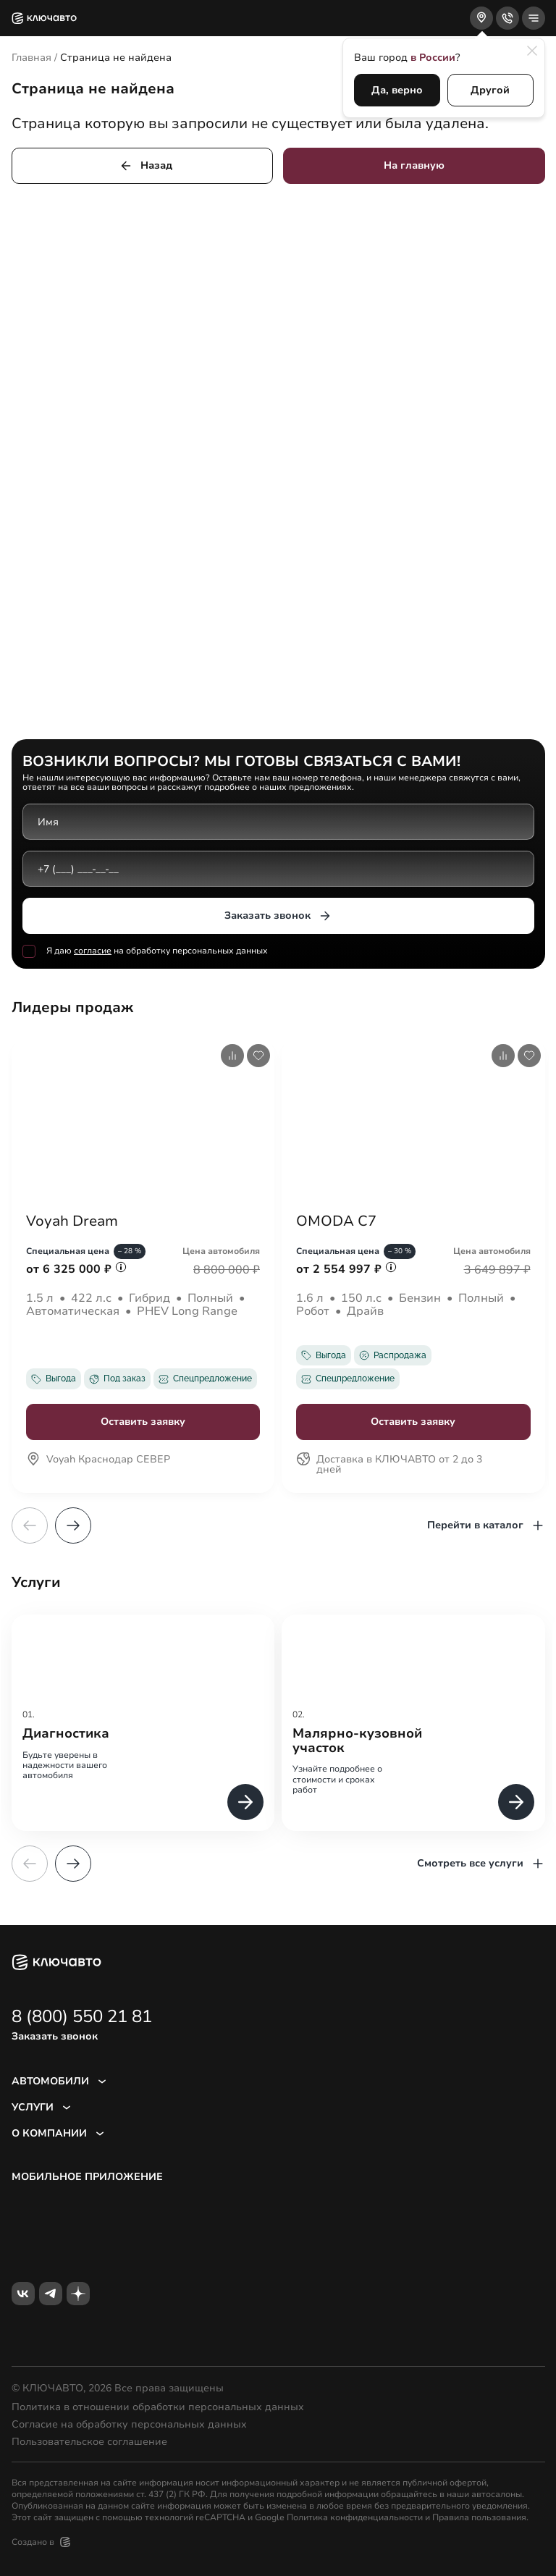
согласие (92, 950)
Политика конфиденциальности (355, 2517)
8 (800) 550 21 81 (82, 2016)
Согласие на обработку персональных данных (129, 2425)
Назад (145, 166)
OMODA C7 (336, 1221)
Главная (31, 57)
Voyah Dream (72, 1221)
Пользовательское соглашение (89, 2442)
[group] (143, 1723)
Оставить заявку (143, 1421)
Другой (490, 90)
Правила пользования (479, 2517)
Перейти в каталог (486, 1525)
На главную (414, 165)
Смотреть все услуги (481, 1863)
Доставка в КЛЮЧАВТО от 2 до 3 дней (389, 1465)
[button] (73, 1525)
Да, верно (397, 90)
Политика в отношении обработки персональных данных (158, 2407)
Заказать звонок (278, 916)
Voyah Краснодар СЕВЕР (98, 1460)
